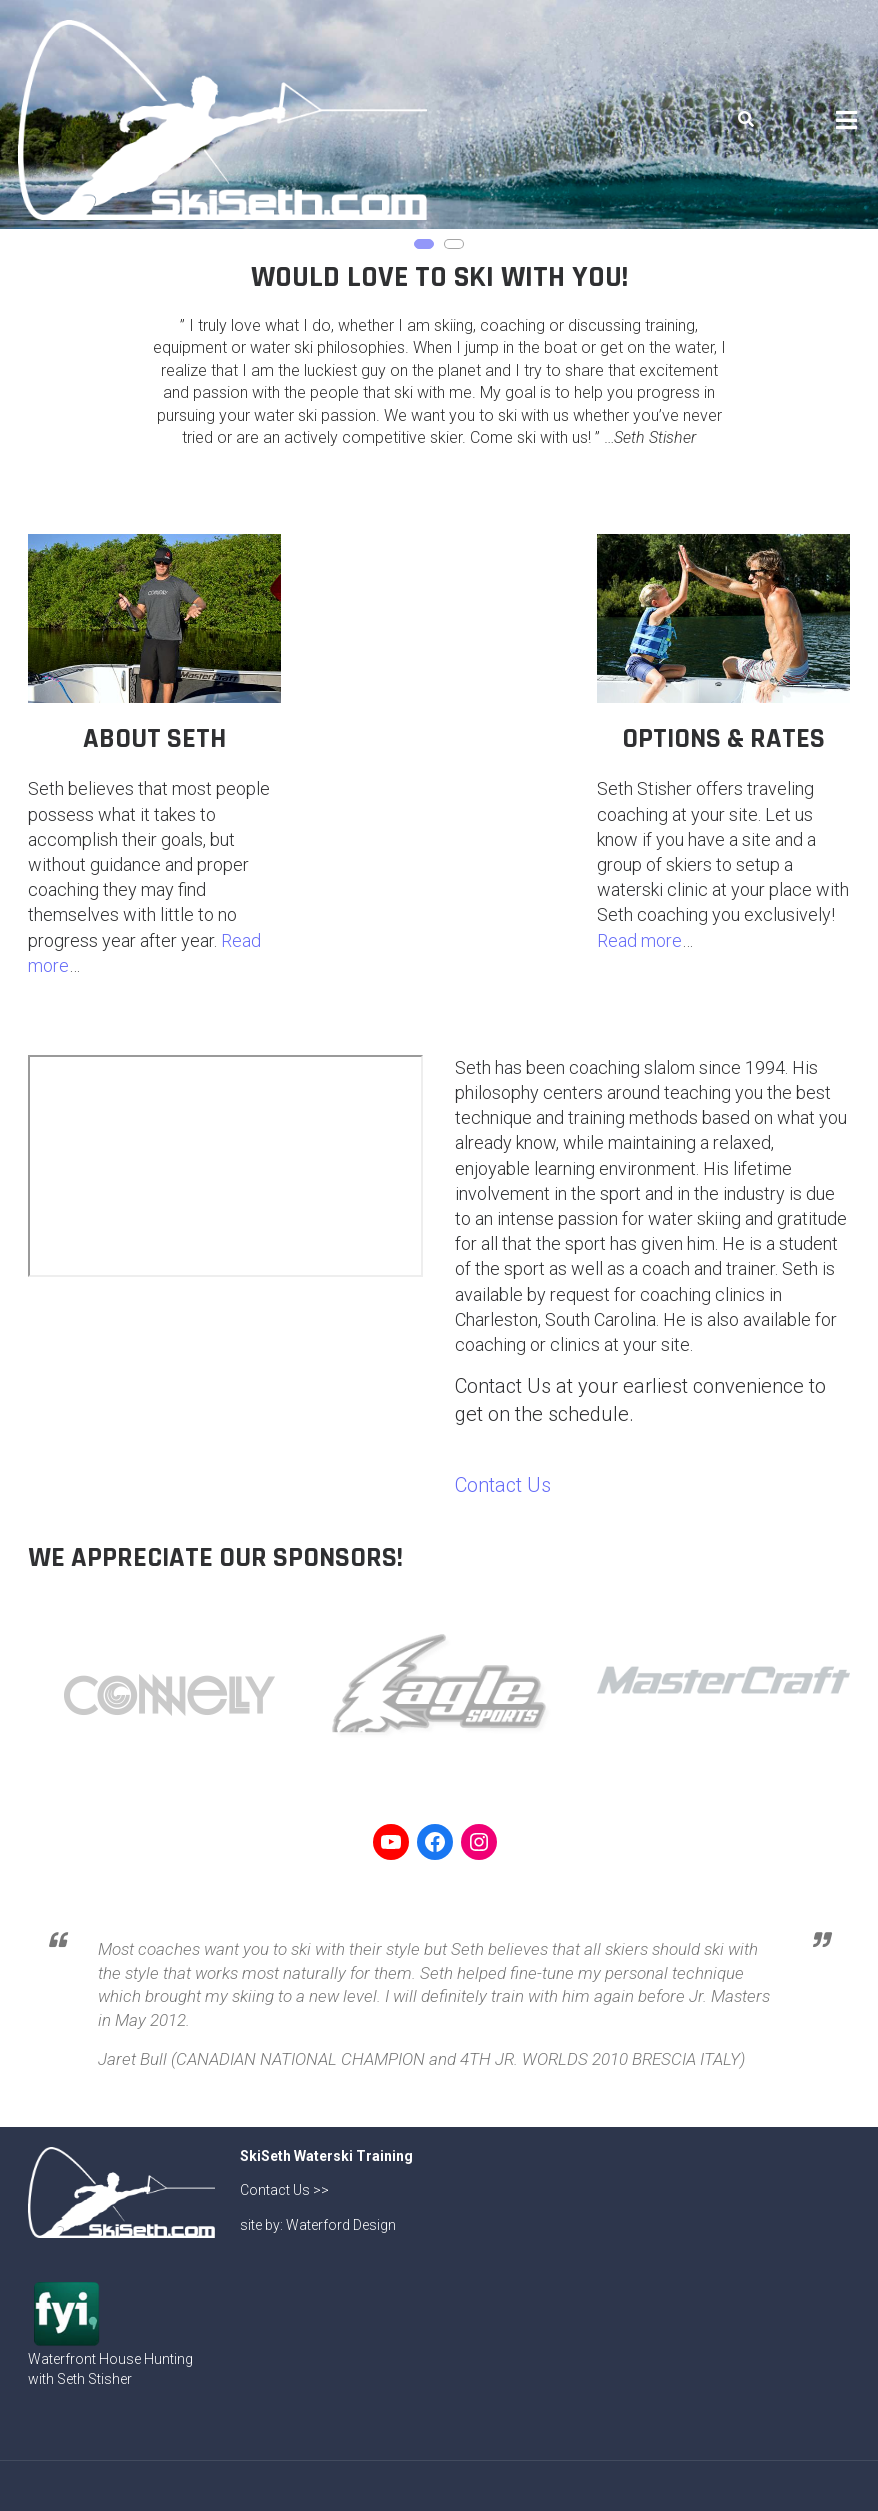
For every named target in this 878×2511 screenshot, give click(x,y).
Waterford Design (341, 2225)
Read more (639, 940)
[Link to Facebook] (435, 1842)
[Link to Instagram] (479, 1842)
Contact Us (503, 1485)
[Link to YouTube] (391, 1842)
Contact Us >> (284, 2190)
